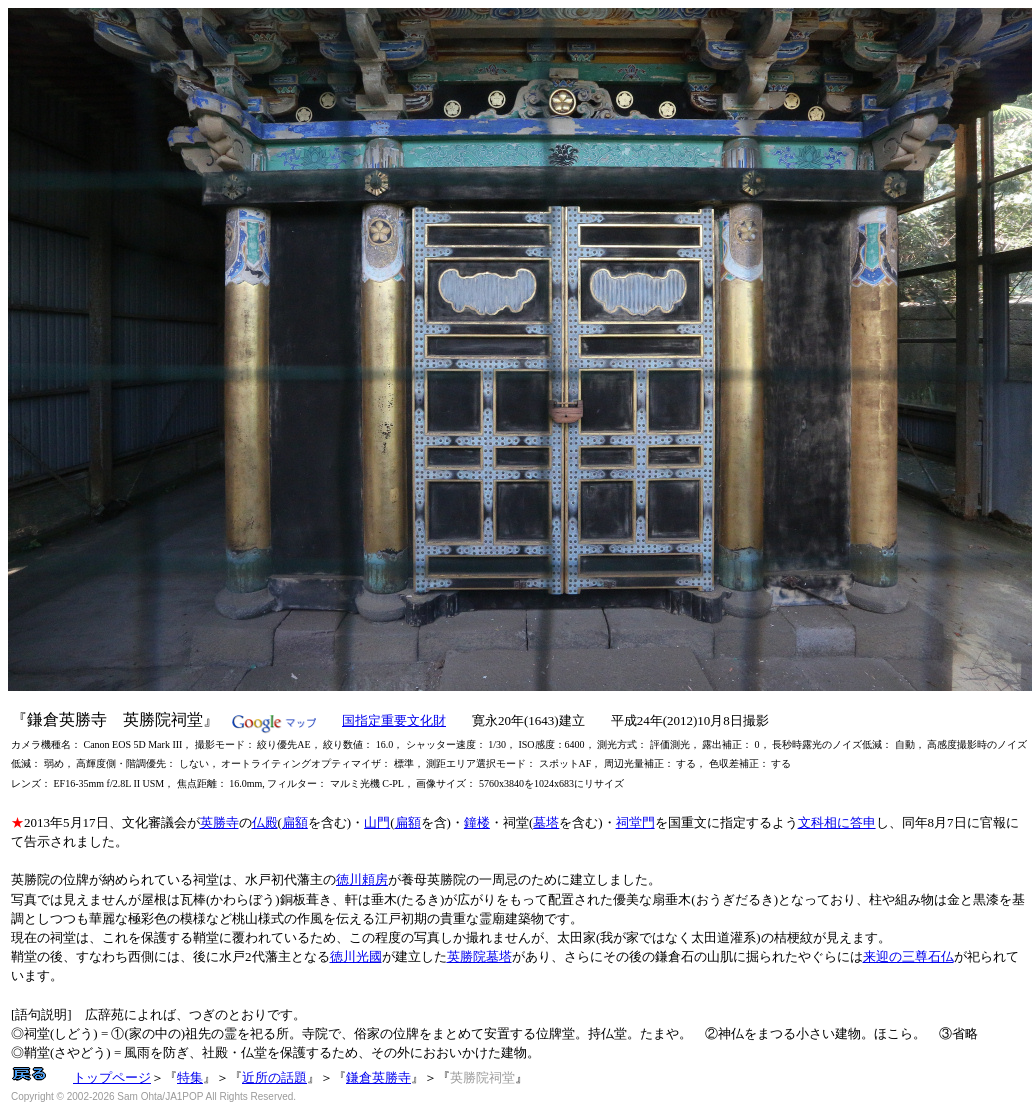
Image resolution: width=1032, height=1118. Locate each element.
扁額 (295, 822)
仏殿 (265, 822)
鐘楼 (477, 822)
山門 (377, 822)
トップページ (112, 1077)
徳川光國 (356, 956)
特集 (190, 1077)
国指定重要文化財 (394, 720)
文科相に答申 (837, 822)
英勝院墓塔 (479, 956)
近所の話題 (274, 1077)
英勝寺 (219, 822)
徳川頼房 (362, 879)
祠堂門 (635, 822)
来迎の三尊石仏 (908, 956)
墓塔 (546, 822)
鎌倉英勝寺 (378, 1077)
